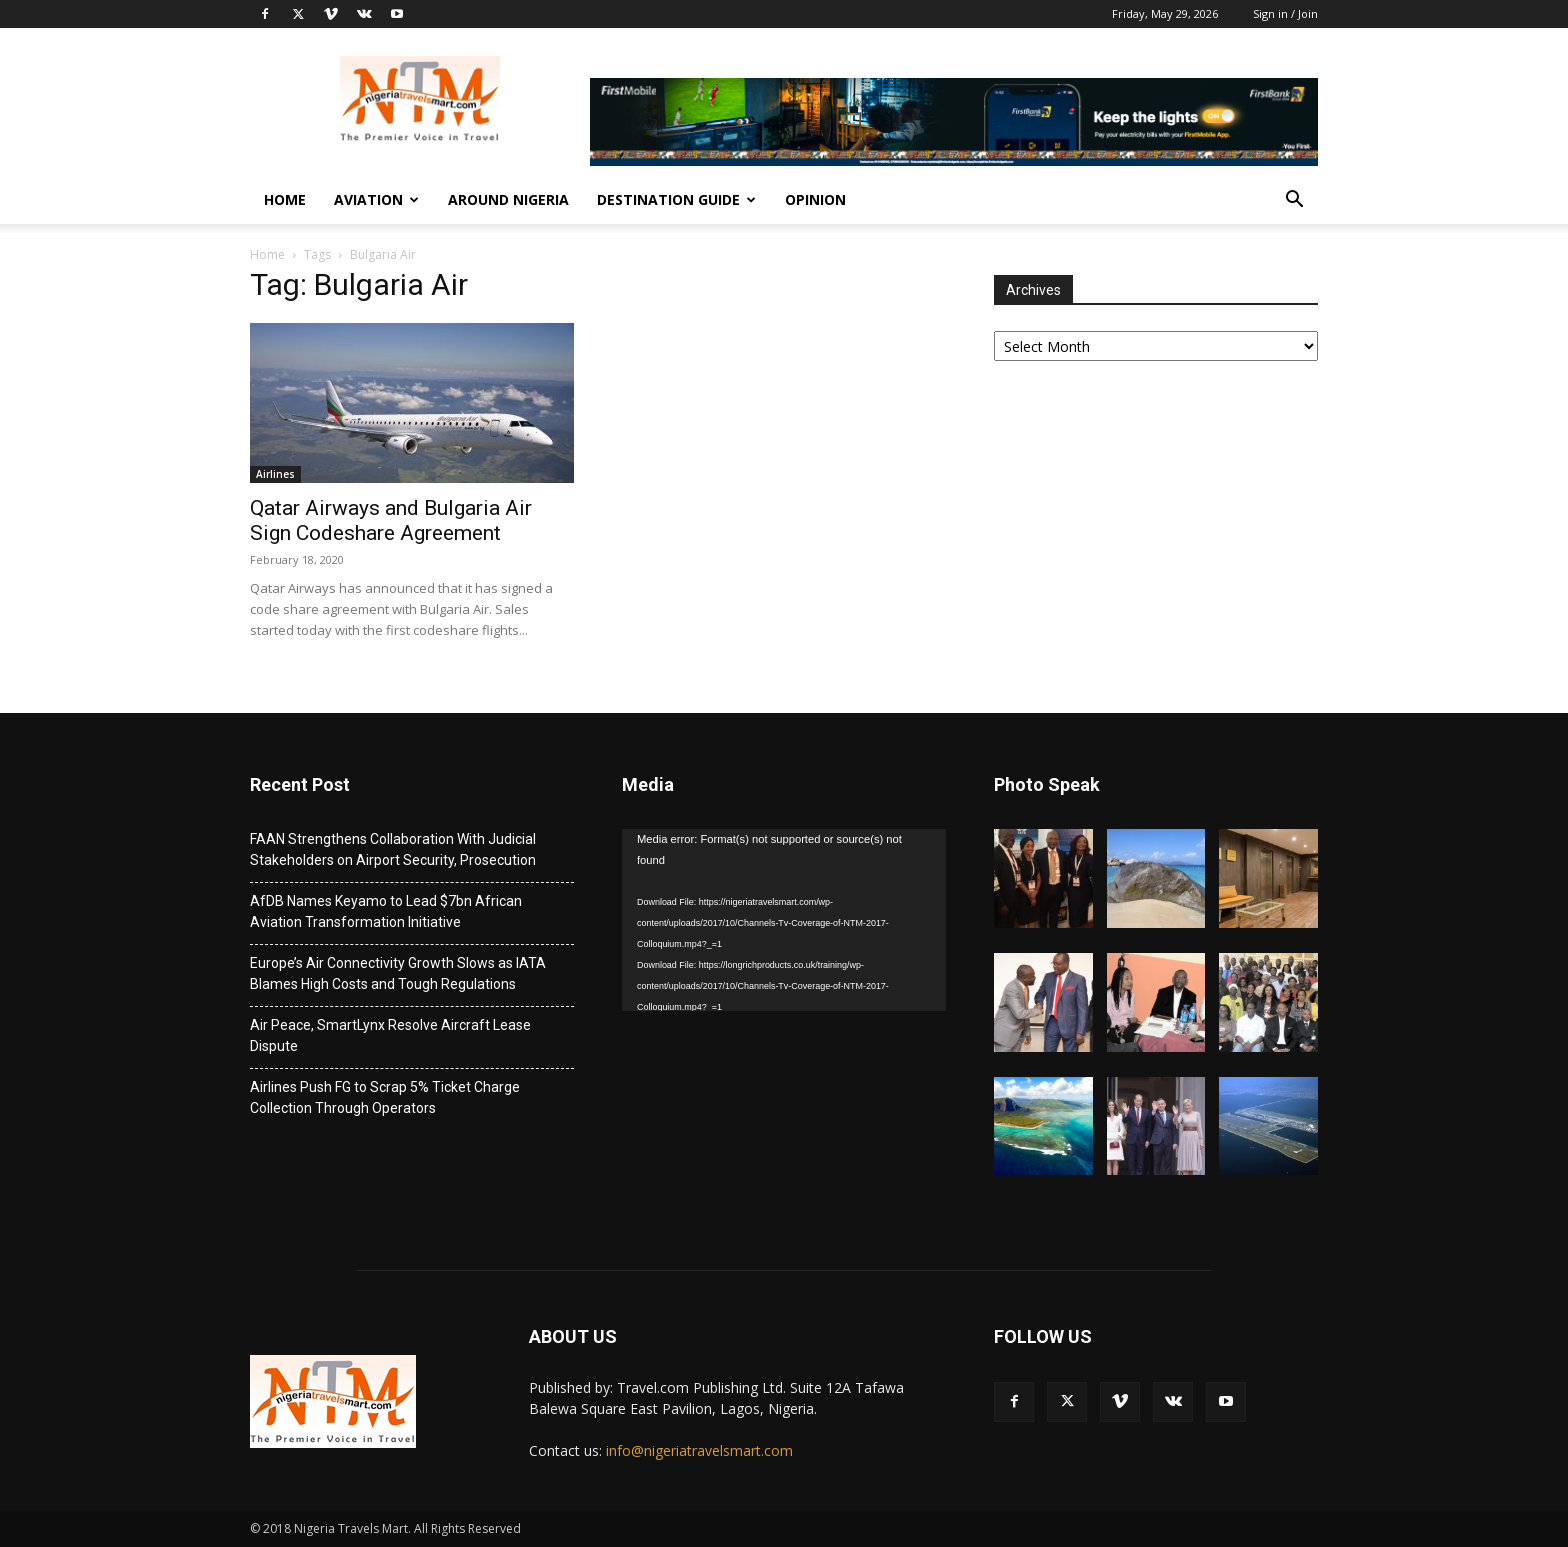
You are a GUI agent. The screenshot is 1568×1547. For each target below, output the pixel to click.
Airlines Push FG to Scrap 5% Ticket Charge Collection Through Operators (385, 1097)
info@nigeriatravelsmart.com (699, 1450)
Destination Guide (676, 199)
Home (285, 199)
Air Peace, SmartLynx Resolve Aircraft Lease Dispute (390, 1035)
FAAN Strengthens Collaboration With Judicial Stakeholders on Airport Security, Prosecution (393, 849)
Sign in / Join (1285, 13)
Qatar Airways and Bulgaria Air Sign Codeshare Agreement (391, 520)
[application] (784, 920)
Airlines (275, 474)
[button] (1294, 201)
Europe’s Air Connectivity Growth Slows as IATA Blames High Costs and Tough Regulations (398, 973)
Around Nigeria (508, 199)
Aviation (376, 199)
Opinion (815, 199)
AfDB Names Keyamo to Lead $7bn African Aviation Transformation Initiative (386, 911)
